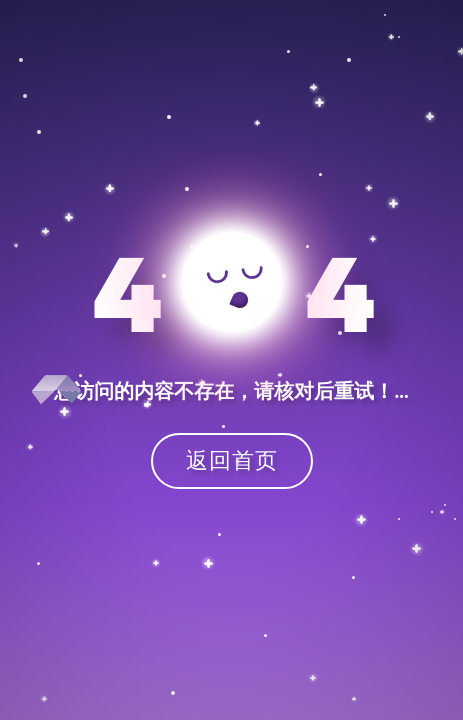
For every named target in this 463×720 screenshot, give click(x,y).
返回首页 (232, 459)
